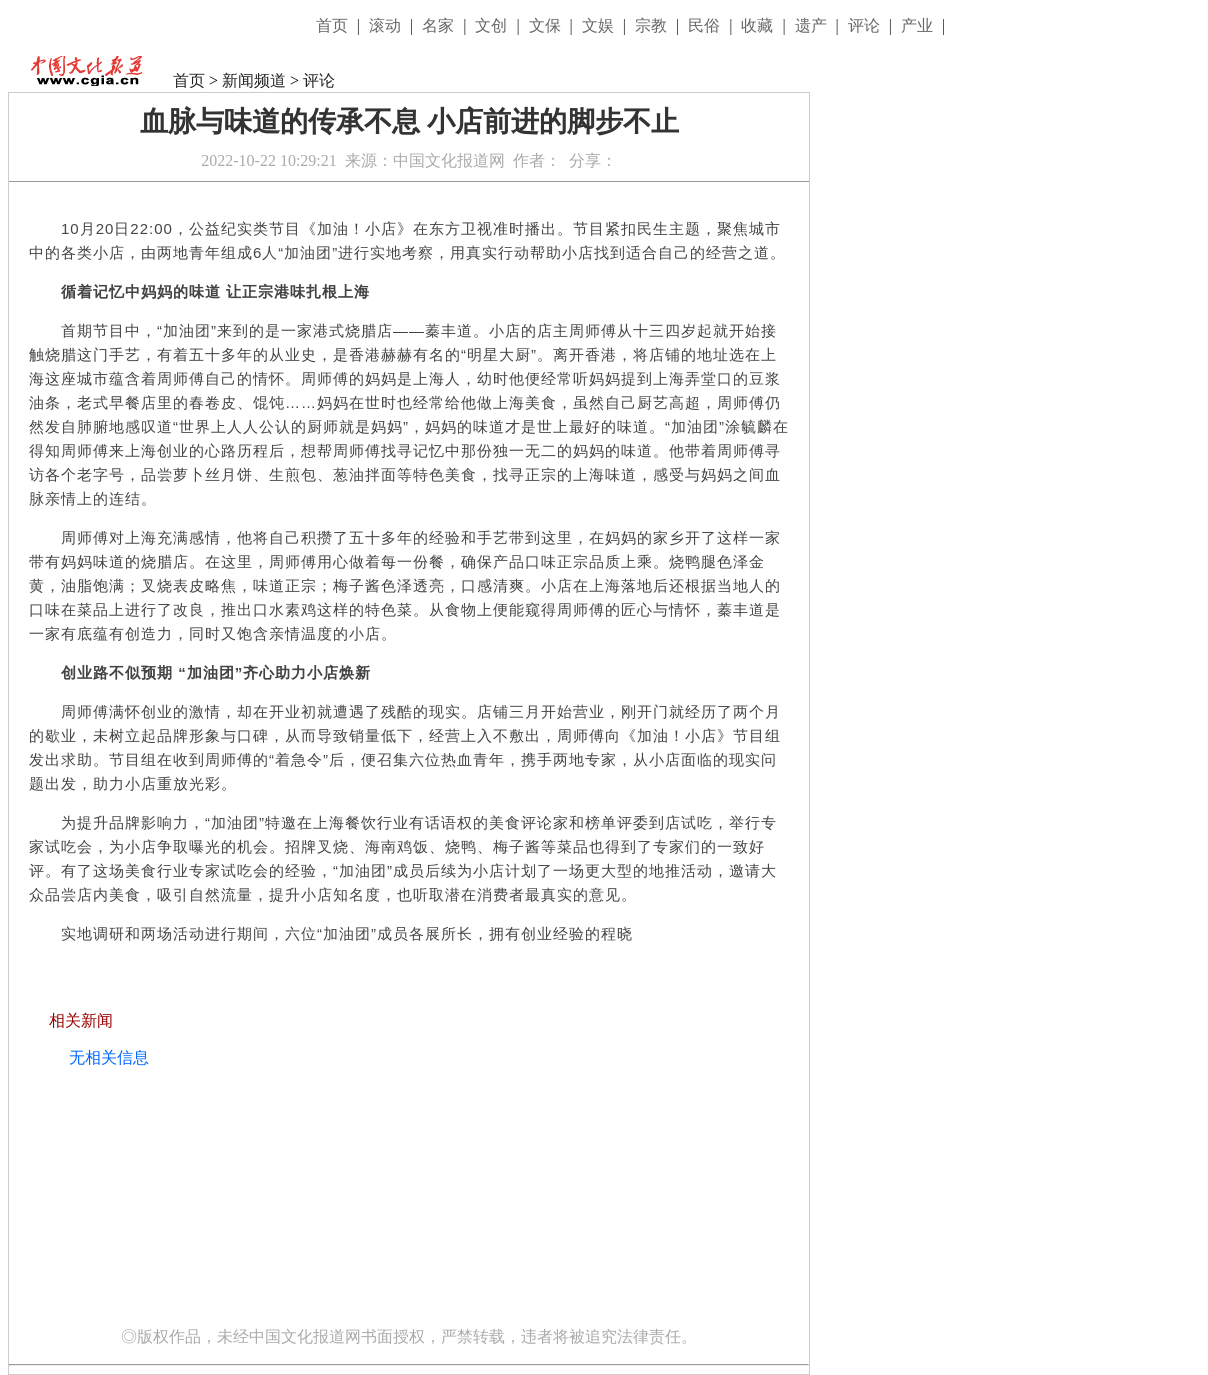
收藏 (759, 25)
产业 (919, 25)
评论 (866, 25)
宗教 (653, 25)
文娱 (600, 25)
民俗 (706, 25)
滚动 (387, 25)
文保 (547, 25)
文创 (493, 25)
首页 (334, 25)
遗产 (813, 25)
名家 (440, 25)
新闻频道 (254, 80)
